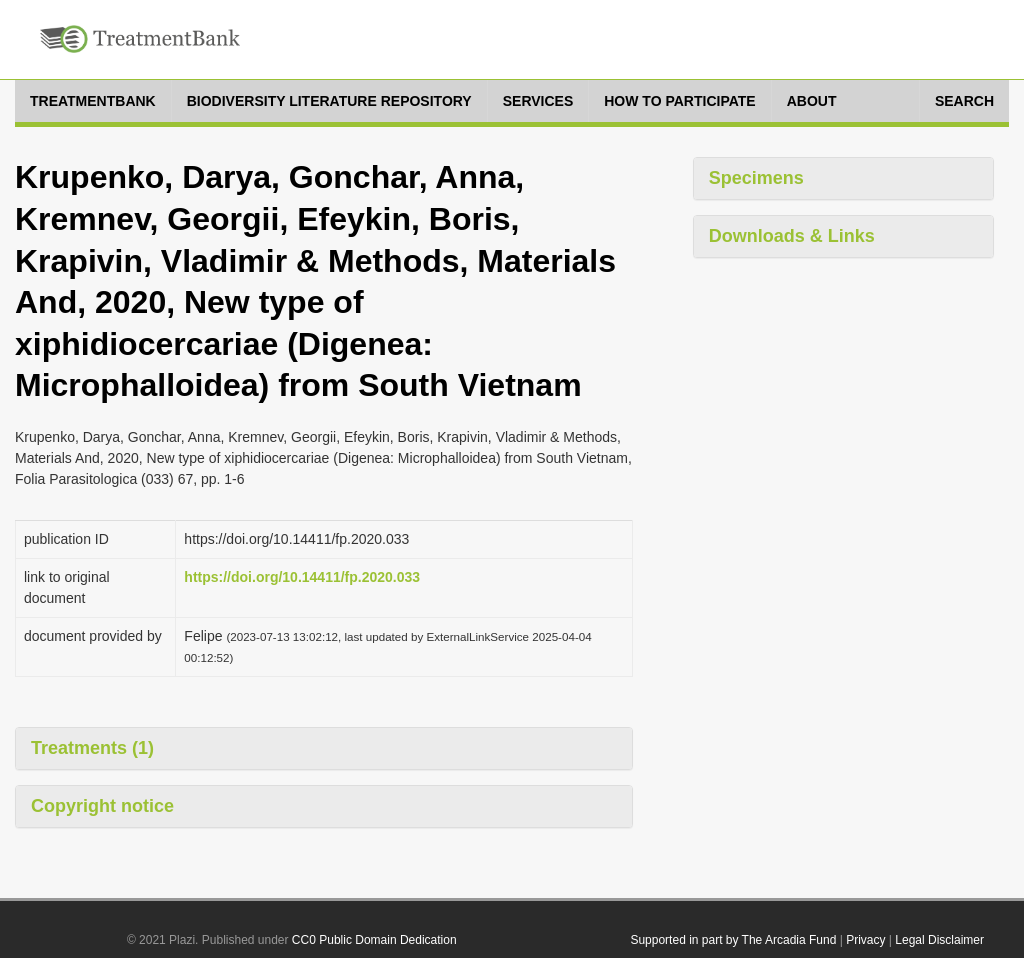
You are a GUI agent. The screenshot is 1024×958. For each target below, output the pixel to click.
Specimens (756, 178)
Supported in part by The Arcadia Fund (733, 940)
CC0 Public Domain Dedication (374, 940)
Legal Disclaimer (939, 940)
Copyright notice (102, 806)
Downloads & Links (792, 236)
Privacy (865, 940)
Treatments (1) (92, 748)
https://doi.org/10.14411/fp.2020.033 (302, 577)
